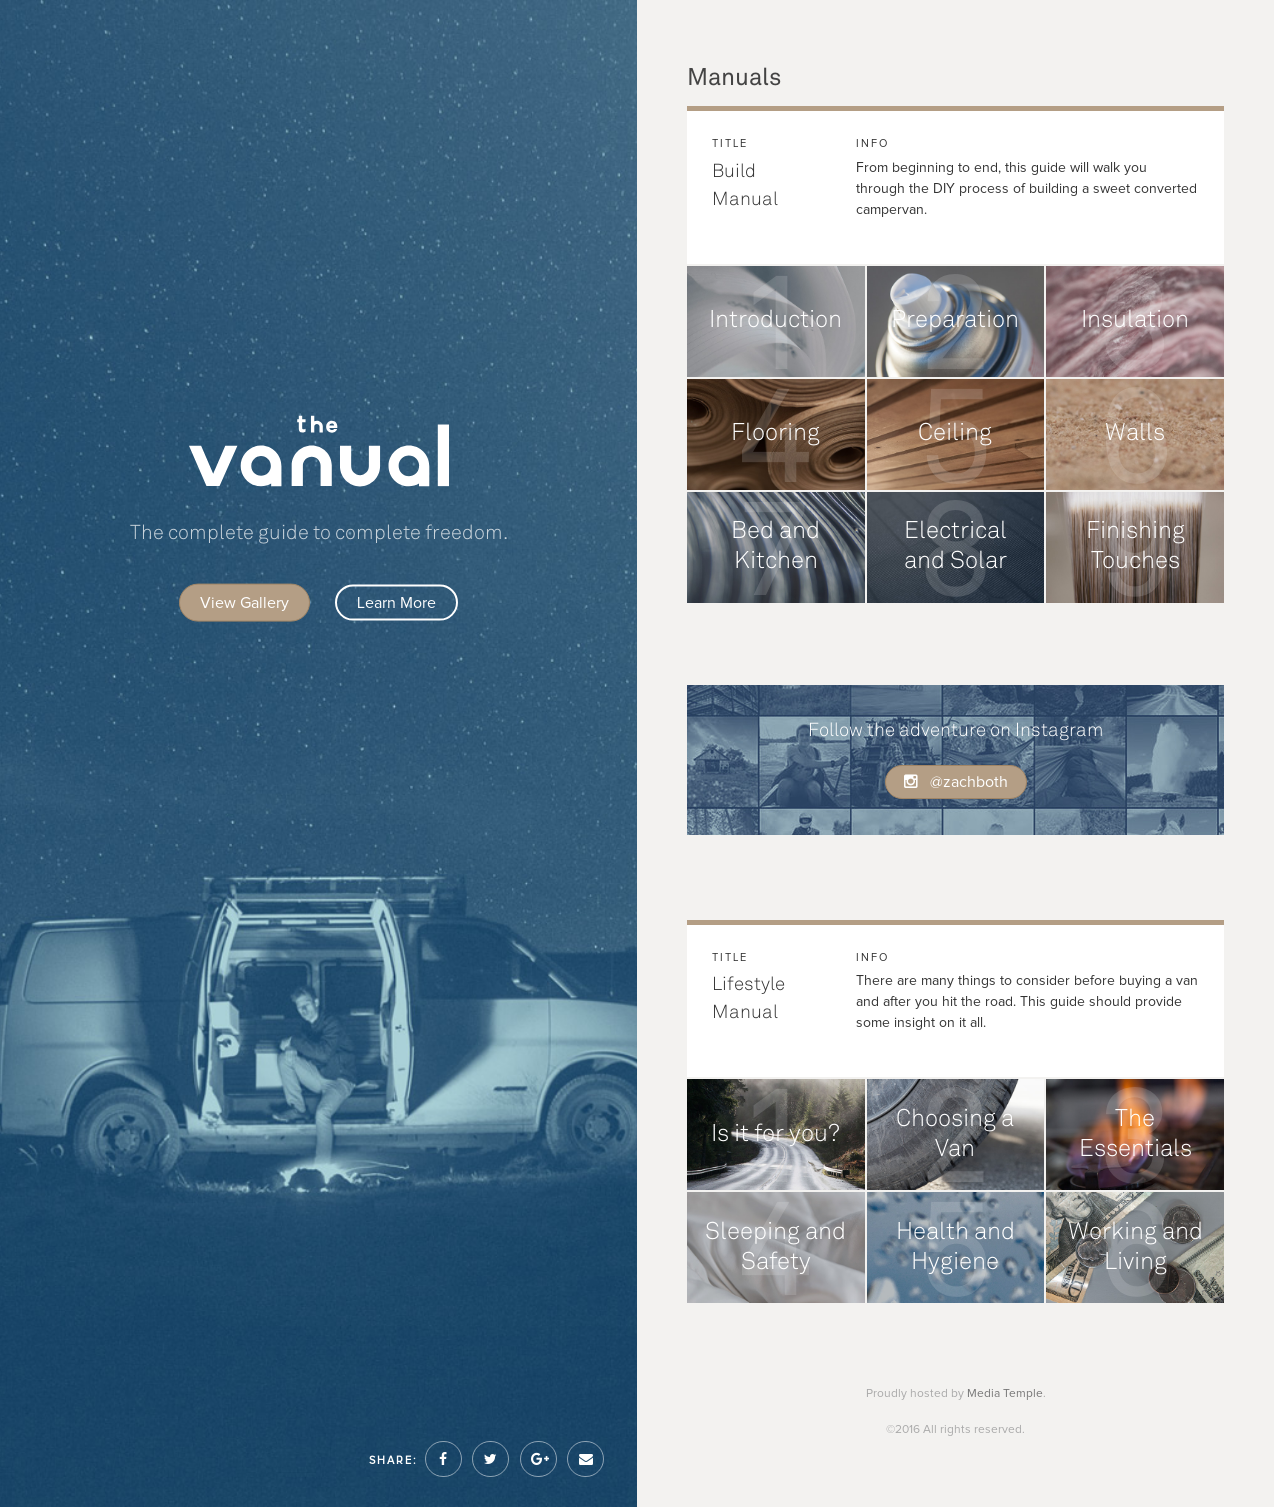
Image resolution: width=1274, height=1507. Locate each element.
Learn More (396, 603)
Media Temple (1005, 1394)
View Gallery (244, 603)
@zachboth (956, 782)
